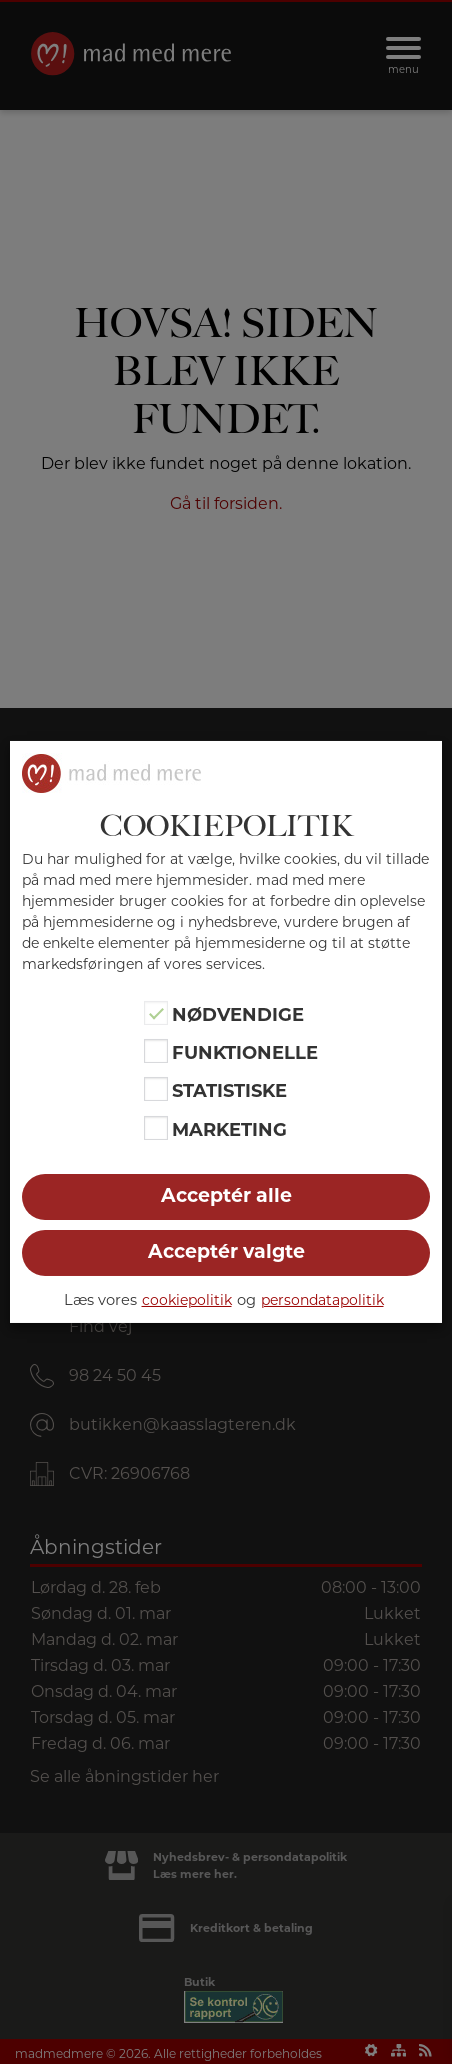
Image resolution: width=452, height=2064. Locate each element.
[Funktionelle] (156, 1051)
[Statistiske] (156, 1089)
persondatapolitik (322, 1300)
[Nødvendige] (156, 1013)
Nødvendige (238, 1014)
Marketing (229, 1130)
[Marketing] (156, 1128)
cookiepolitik (187, 1300)
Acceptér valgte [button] (226, 1251)
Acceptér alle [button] (226, 1195)
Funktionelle (245, 1053)
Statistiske (229, 1091)
